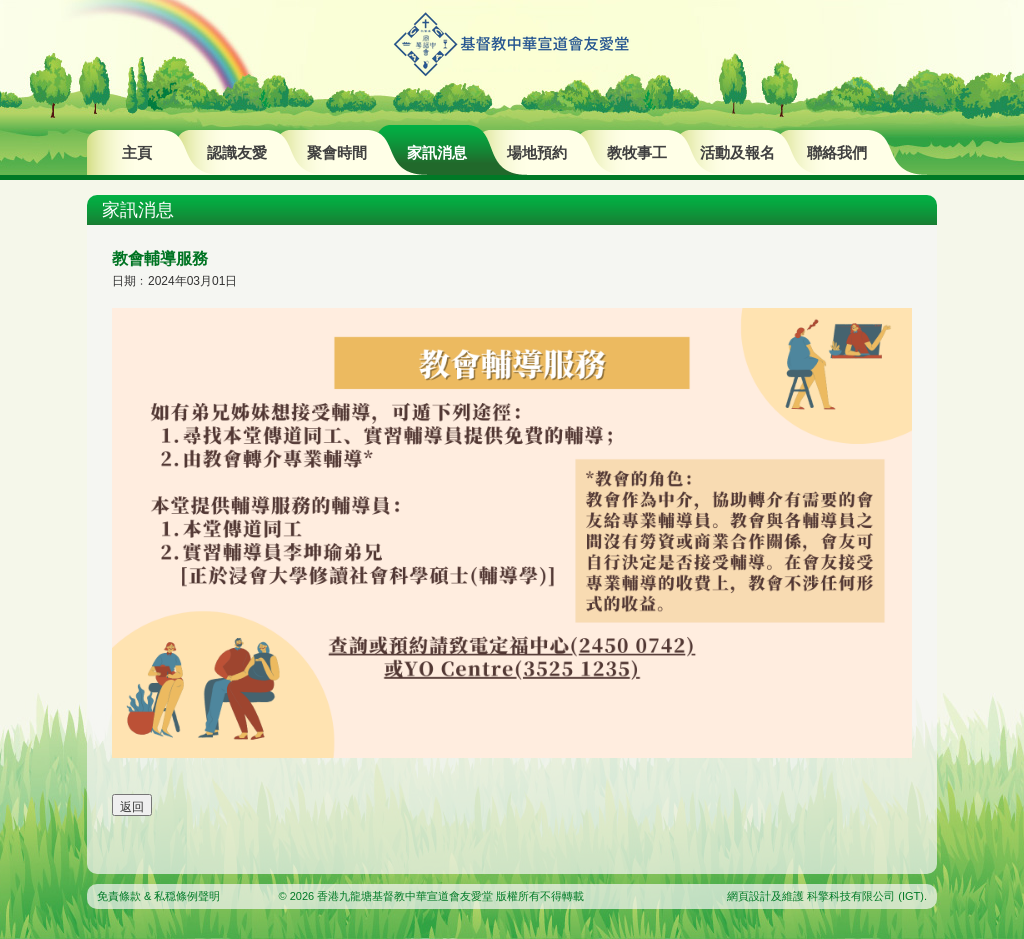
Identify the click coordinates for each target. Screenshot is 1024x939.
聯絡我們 (837, 152)
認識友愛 (237, 152)
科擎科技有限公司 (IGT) (865, 896)
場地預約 (537, 152)
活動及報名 (737, 152)
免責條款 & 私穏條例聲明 (158, 896)
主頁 (137, 152)
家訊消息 (437, 152)
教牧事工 (637, 152)
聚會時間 (337, 152)
